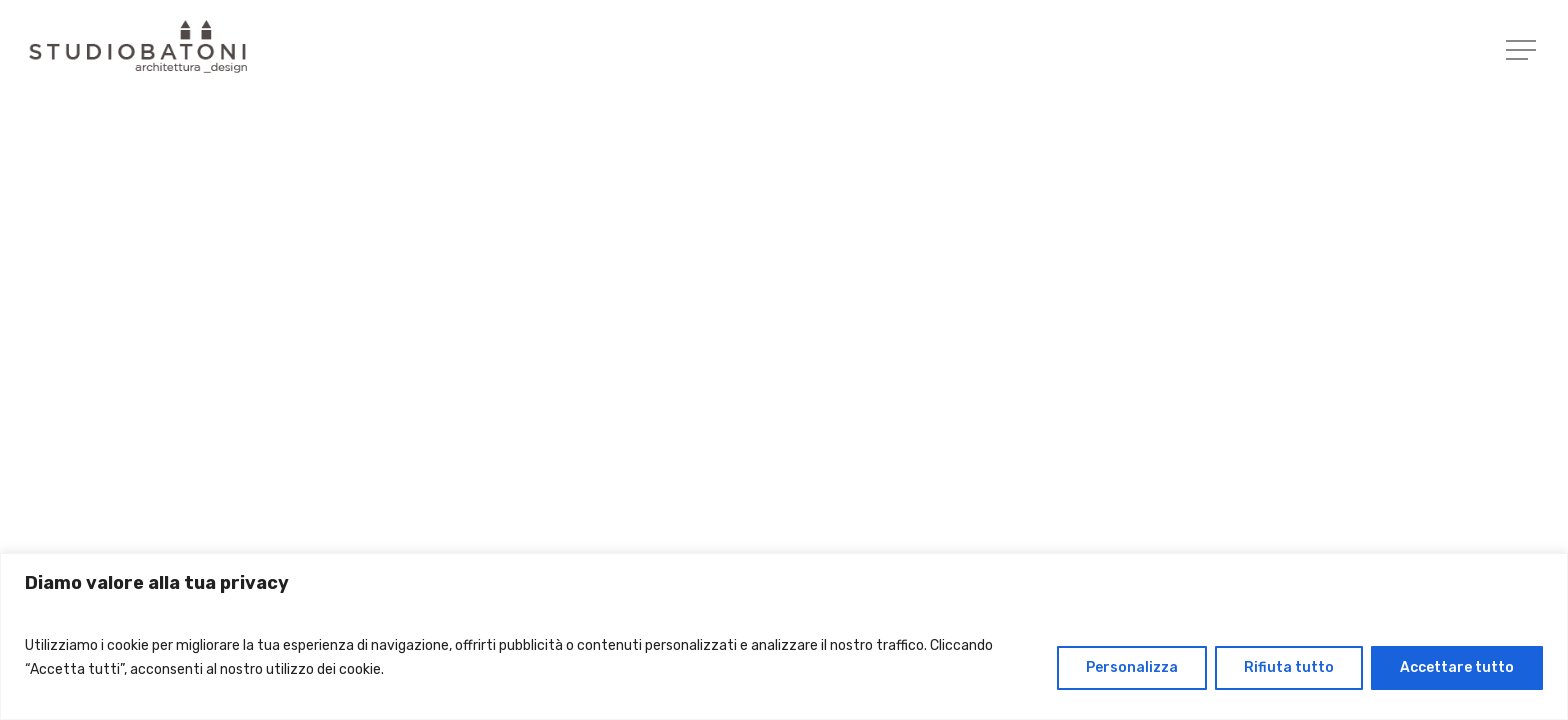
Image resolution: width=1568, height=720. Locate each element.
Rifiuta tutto (1289, 667)
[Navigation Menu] (1523, 50)
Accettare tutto (1457, 667)
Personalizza (1132, 667)
